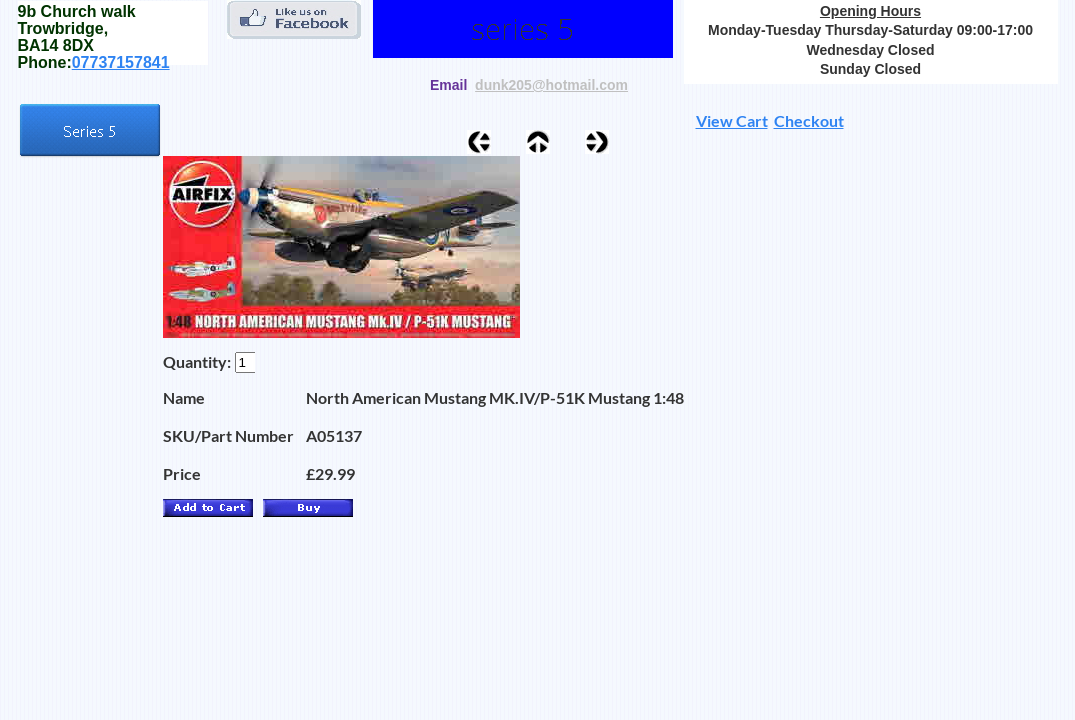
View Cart (732, 120)
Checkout (809, 120)
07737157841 (121, 62)
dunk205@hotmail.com (551, 85)
